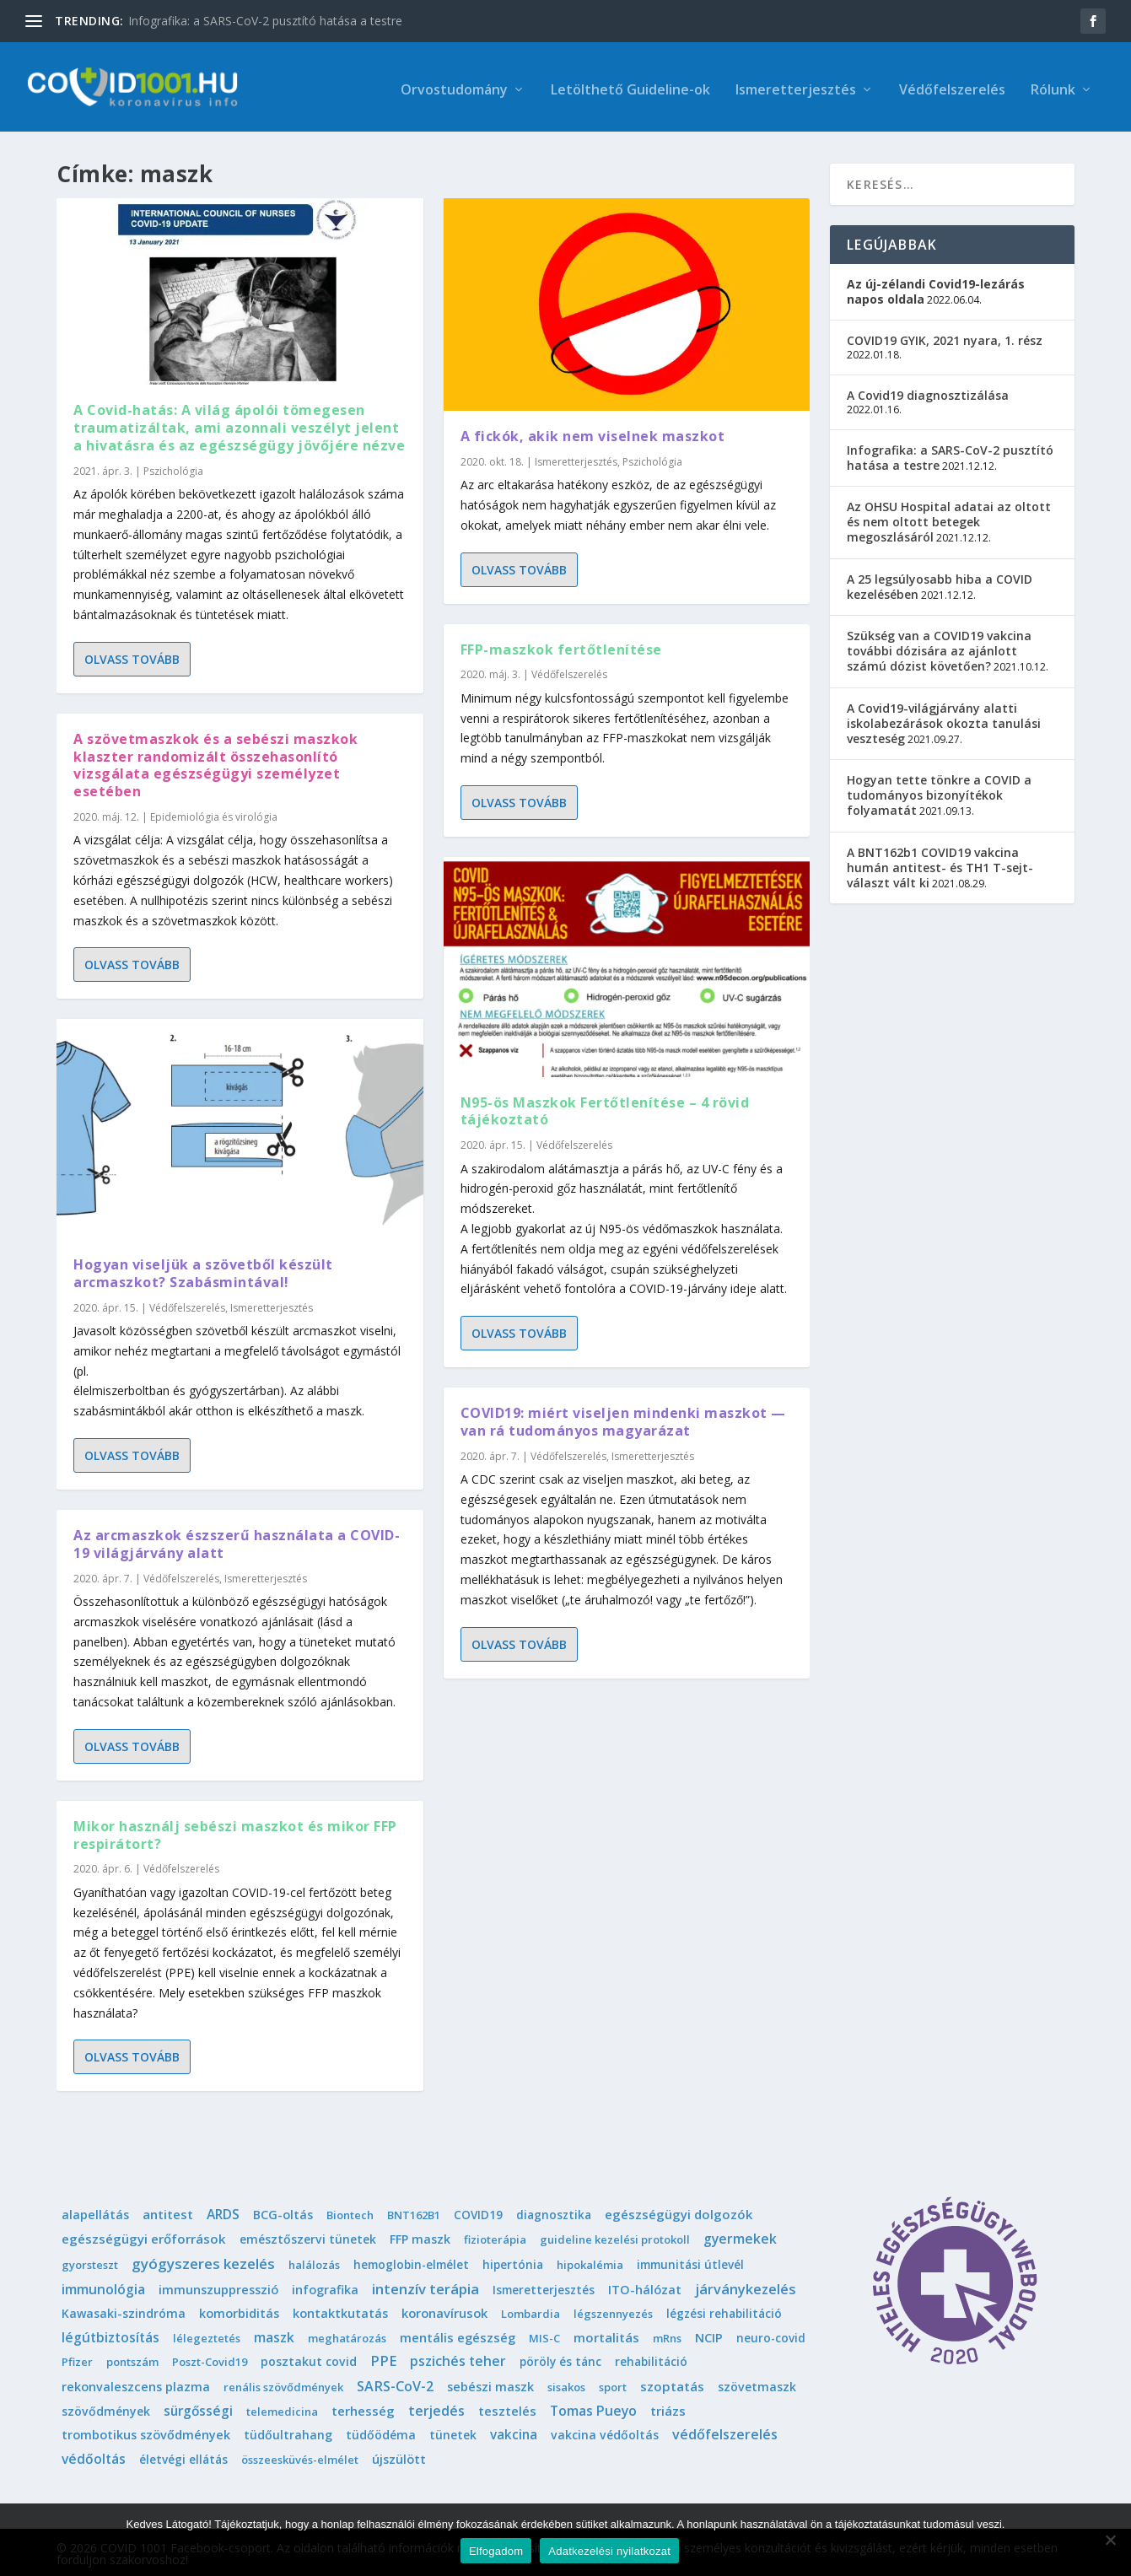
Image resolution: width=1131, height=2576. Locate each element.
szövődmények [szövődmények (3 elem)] (106, 2408)
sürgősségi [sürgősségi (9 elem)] (198, 2407)
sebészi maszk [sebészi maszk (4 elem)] (490, 2383)
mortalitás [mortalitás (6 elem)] (606, 2333)
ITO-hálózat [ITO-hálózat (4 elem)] (644, 2286)
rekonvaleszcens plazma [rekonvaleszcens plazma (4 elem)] (136, 2383)
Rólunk (1053, 86)
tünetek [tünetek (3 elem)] (453, 2432)
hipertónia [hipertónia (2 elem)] (512, 2261)
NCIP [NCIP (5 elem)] (709, 2333)
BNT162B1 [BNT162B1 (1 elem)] (413, 2212)
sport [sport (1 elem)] (613, 2383)
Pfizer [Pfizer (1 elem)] (77, 2359)
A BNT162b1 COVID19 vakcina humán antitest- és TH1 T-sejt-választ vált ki (940, 864)
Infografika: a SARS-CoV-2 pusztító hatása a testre (265, 21)
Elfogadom (496, 2551)
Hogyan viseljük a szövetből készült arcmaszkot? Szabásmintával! (203, 1270)
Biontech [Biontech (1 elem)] (350, 2212)
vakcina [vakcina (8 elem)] (513, 2431)
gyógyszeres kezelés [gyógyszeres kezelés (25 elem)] (203, 2260)
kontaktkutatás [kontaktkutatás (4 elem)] (340, 2310)
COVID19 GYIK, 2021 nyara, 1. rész (944, 337)
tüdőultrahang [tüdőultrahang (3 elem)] (288, 2432)
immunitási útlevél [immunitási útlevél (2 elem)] (690, 2261)
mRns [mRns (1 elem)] (667, 2334)
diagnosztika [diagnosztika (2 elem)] (553, 2212)
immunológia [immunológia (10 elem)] (103, 2286)
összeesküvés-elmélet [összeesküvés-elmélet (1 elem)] (299, 2457)
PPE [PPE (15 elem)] (383, 2358)
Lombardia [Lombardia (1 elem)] (530, 2310)
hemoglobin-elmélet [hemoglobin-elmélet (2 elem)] (411, 2261)
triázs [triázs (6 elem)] (668, 2407)
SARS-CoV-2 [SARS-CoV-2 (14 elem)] (395, 2383)
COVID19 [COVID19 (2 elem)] (478, 2212)
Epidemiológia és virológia (213, 813)
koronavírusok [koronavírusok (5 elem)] (444, 2309)
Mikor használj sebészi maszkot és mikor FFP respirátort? (235, 1831)
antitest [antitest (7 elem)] (168, 2211)
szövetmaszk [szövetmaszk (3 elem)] (757, 2383)
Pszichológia (173, 468)
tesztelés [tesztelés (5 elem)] (507, 2407)
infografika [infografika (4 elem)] (325, 2286)
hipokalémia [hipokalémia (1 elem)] (590, 2261)
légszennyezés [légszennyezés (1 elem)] (613, 2310)
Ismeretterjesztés (795, 86)
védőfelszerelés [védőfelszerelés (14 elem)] (725, 2431)
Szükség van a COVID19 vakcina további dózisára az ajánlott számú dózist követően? (939, 647)
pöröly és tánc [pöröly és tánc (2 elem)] (560, 2359)
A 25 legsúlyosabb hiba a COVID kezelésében (939, 583)
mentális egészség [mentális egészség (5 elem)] (457, 2333)
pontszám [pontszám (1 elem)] (132, 2359)
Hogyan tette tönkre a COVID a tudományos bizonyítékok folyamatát (939, 791)
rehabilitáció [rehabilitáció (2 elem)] (651, 2359)
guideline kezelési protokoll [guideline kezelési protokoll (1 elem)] (615, 2236)
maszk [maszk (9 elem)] (274, 2334)
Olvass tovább (132, 656)
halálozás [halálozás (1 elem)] (314, 2261)
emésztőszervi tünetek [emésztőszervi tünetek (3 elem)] (308, 2236)
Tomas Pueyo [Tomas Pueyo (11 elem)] (593, 2407)
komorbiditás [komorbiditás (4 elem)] (239, 2310)
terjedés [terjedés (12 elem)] (436, 2407)
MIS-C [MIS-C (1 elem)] (544, 2334)
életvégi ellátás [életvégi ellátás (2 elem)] (183, 2457)
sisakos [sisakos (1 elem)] (566, 2383)
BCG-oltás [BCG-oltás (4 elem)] (283, 2212)
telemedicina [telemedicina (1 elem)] (282, 2408)
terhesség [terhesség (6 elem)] (363, 2407)
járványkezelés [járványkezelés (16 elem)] (745, 2286)
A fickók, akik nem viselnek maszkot (592, 432)
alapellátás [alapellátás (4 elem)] (95, 2212)
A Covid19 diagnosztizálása (928, 392)
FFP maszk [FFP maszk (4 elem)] (420, 2236)
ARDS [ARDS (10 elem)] (223, 2211)
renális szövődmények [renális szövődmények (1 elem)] (283, 2383)
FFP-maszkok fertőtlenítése (561, 646)
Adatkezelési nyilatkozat (609, 2551)
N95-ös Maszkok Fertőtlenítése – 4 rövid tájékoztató (605, 1108)
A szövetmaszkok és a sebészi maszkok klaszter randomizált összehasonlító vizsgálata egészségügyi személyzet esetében (215, 761)
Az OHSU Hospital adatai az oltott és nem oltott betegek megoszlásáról (949, 518)
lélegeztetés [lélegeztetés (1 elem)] (206, 2334)
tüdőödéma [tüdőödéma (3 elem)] (381, 2432)
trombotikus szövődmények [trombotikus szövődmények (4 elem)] (146, 2432)
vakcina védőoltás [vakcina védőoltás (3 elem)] (605, 2432)
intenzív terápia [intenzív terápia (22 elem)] (425, 2285)
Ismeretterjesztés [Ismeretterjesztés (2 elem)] (544, 2286)
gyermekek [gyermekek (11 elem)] (740, 2235)
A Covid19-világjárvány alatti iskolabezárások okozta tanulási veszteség (944, 720)
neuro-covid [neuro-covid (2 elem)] (770, 2334)
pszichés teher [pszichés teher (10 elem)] (458, 2358)
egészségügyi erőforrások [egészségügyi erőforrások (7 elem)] (144, 2235)
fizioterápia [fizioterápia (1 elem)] (495, 2236)
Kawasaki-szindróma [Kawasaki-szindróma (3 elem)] (124, 2310)
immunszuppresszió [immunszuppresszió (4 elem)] (218, 2286)
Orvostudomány (454, 86)
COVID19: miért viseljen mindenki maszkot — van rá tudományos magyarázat (623, 1418)
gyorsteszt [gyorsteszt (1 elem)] (90, 2261)
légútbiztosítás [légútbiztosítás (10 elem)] (110, 2334)
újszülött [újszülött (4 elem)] (399, 2457)
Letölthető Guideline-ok (630, 86)
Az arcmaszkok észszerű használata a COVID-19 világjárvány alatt (236, 1540)
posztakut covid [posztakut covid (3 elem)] (309, 2359)
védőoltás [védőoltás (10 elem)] (94, 2456)
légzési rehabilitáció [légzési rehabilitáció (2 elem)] (724, 2310)
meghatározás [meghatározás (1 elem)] (347, 2334)
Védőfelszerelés (952, 86)
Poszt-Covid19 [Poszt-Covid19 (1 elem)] (209, 2359)
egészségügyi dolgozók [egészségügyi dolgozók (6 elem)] (678, 2211)
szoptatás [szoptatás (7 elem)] (672, 2382)
